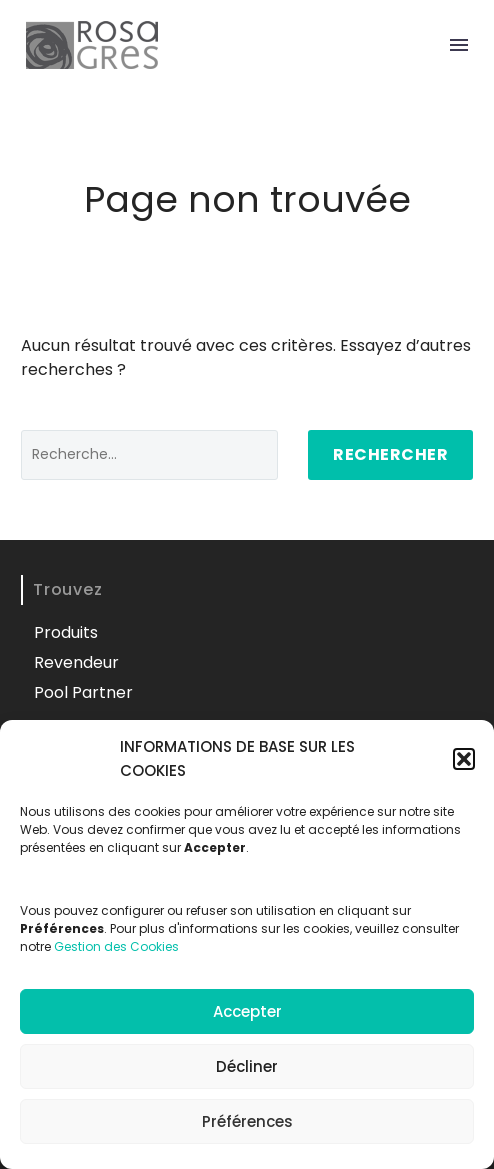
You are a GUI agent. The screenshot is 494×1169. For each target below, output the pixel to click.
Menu (459, 45)
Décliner (247, 1066)
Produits (66, 632)
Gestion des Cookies (116, 946)
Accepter (247, 1011)
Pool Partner (83, 692)
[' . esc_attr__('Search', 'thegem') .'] (149, 455)
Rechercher (390, 454)
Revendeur (76, 662)
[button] (464, 759)
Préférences (247, 1121)
